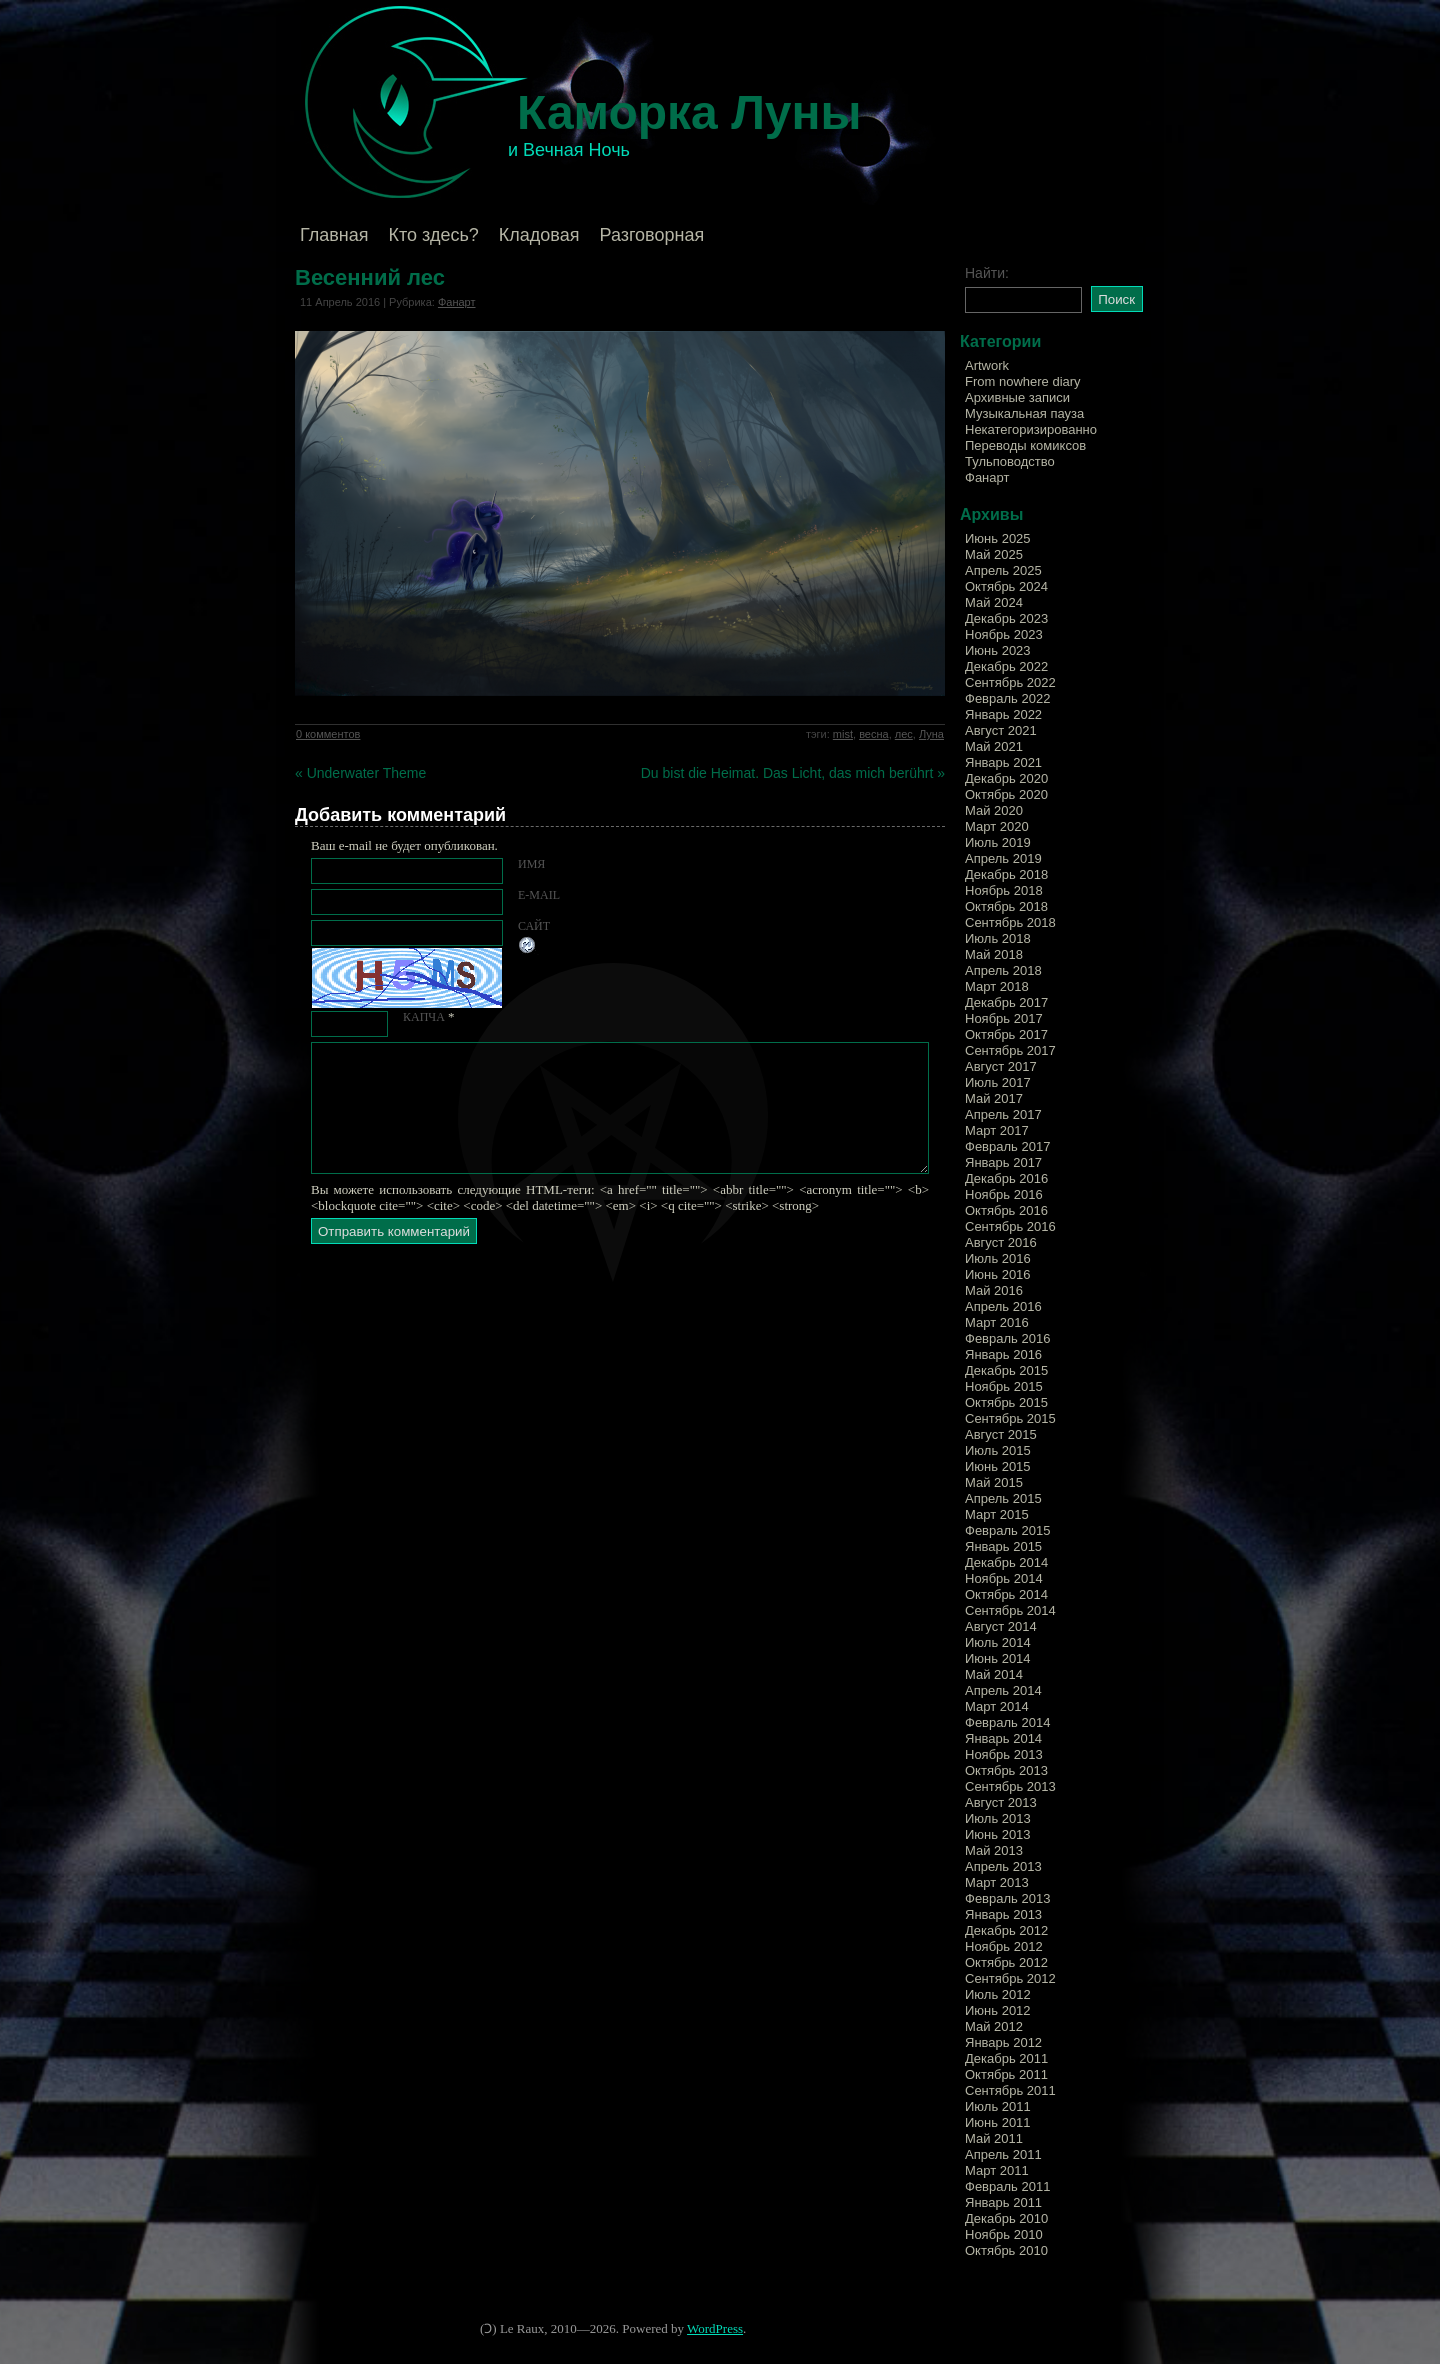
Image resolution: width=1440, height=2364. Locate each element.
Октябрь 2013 (1006, 1770)
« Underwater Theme (360, 773)
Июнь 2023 (998, 650)
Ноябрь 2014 (1004, 1578)
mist (843, 734)
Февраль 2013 (1007, 1898)
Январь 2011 (1003, 2202)
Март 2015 (997, 1514)
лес (904, 734)
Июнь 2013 (998, 1834)
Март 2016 (997, 1322)
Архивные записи (1017, 397)
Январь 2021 (1003, 762)
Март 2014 (997, 1706)
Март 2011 (997, 2170)
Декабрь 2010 (1006, 2218)
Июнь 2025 (998, 538)
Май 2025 (994, 554)
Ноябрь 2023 (1004, 634)
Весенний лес (370, 277)
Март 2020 (997, 826)
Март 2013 (997, 1882)
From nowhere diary (1023, 381)
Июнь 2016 (998, 1274)
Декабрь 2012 (1006, 1930)
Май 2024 (994, 602)
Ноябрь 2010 (1004, 2234)
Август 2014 (1001, 1626)
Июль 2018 (998, 938)
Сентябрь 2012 (1010, 1978)
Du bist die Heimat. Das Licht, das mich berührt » (793, 773)
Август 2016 (1001, 1242)
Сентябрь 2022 (1010, 682)
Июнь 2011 (998, 2122)
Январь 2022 (1003, 714)
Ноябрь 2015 (1004, 1386)
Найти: (987, 273)
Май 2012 (994, 2026)
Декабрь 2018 (1006, 874)
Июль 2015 (998, 1450)
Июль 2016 (998, 1258)
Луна (931, 734)
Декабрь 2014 (1006, 1562)
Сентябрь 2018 (1010, 922)
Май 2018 (994, 954)
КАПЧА (424, 1017)
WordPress (715, 2328)
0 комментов (328, 734)
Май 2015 (994, 1482)
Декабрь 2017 (1006, 1002)
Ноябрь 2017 (1004, 1018)
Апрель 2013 (1003, 1866)
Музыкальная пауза (1024, 413)
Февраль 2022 (1007, 698)
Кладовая (539, 235)
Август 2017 (1001, 1066)
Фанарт (457, 302)
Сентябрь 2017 (1010, 1050)
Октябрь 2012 (1006, 1962)
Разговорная (651, 235)
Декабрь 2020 (1006, 778)
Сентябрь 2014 (1010, 1610)
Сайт (534, 926)
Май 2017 (994, 1098)
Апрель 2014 (1003, 1690)
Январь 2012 (1003, 2042)
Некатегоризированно (1031, 429)
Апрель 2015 (1003, 1498)
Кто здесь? (434, 235)
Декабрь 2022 (1006, 666)
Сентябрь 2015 (1010, 1418)
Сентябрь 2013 (1010, 1786)
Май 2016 (994, 1290)
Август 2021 (1001, 730)
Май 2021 (994, 746)
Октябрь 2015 (1006, 1402)
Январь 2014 (1003, 1738)
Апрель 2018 (1003, 970)
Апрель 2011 (1003, 2154)
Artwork (987, 365)
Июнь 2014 (998, 1658)
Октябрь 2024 (1006, 586)
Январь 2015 (1003, 1546)
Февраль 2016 (1007, 1338)
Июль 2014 (998, 1642)
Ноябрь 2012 (1004, 1946)
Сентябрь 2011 (1010, 2090)
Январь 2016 (1003, 1354)
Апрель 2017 (1003, 1114)
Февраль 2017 (1007, 1146)
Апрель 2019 (1003, 858)
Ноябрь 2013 (1004, 1754)
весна (874, 734)
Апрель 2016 (1003, 1306)
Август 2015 (1001, 1434)
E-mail (539, 895)
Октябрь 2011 (1006, 2074)
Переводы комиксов (1025, 445)
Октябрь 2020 (1006, 794)
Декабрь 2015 (1006, 1370)
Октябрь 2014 (1006, 1594)
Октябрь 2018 (1006, 906)
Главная (334, 235)
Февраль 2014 (1007, 1722)
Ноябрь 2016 (1004, 1194)
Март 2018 (997, 986)
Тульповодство (1010, 461)
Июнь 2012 (998, 2010)
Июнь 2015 (998, 1466)
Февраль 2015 (1007, 1530)
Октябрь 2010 (1006, 2250)
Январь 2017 (1003, 1162)
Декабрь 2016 (1006, 1178)
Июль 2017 (998, 1082)
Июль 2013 (998, 1818)
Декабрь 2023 (1006, 618)
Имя (531, 864)
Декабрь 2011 (1006, 2058)
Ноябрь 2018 (1004, 890)
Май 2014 (994, 1674)
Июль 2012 (998, 1994)
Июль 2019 (998, 842)
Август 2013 (1001, 1802)
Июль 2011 (998, 2106)
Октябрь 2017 (1006, 1034)
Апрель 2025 (1003, 570)
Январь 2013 (1003, 1914)
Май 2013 (994, 1850)
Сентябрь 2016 (1010, 1226)
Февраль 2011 (1007, 2186)
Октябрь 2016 (1006, 1210)
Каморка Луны (689, 112)
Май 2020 (994, 810)
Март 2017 (997, 1130)
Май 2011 (994, 2138)
